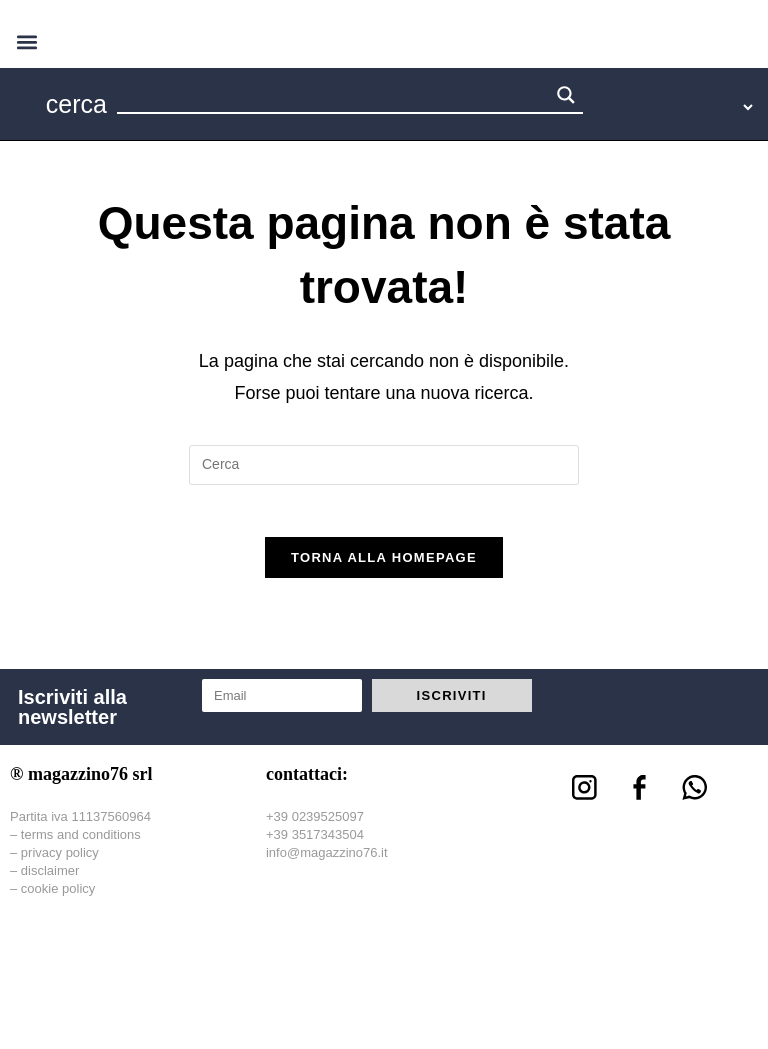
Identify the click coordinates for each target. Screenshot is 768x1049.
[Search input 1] (334, 98)
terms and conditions (81, 842)
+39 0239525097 (315, 824)
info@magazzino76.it (327, 860)
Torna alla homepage (384, 566)
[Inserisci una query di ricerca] (384, 465)
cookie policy (58, 897)
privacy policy (60, 860)
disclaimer (50, 878)
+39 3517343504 (315, 842)
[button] (26, 41)
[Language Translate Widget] (684, 107)
